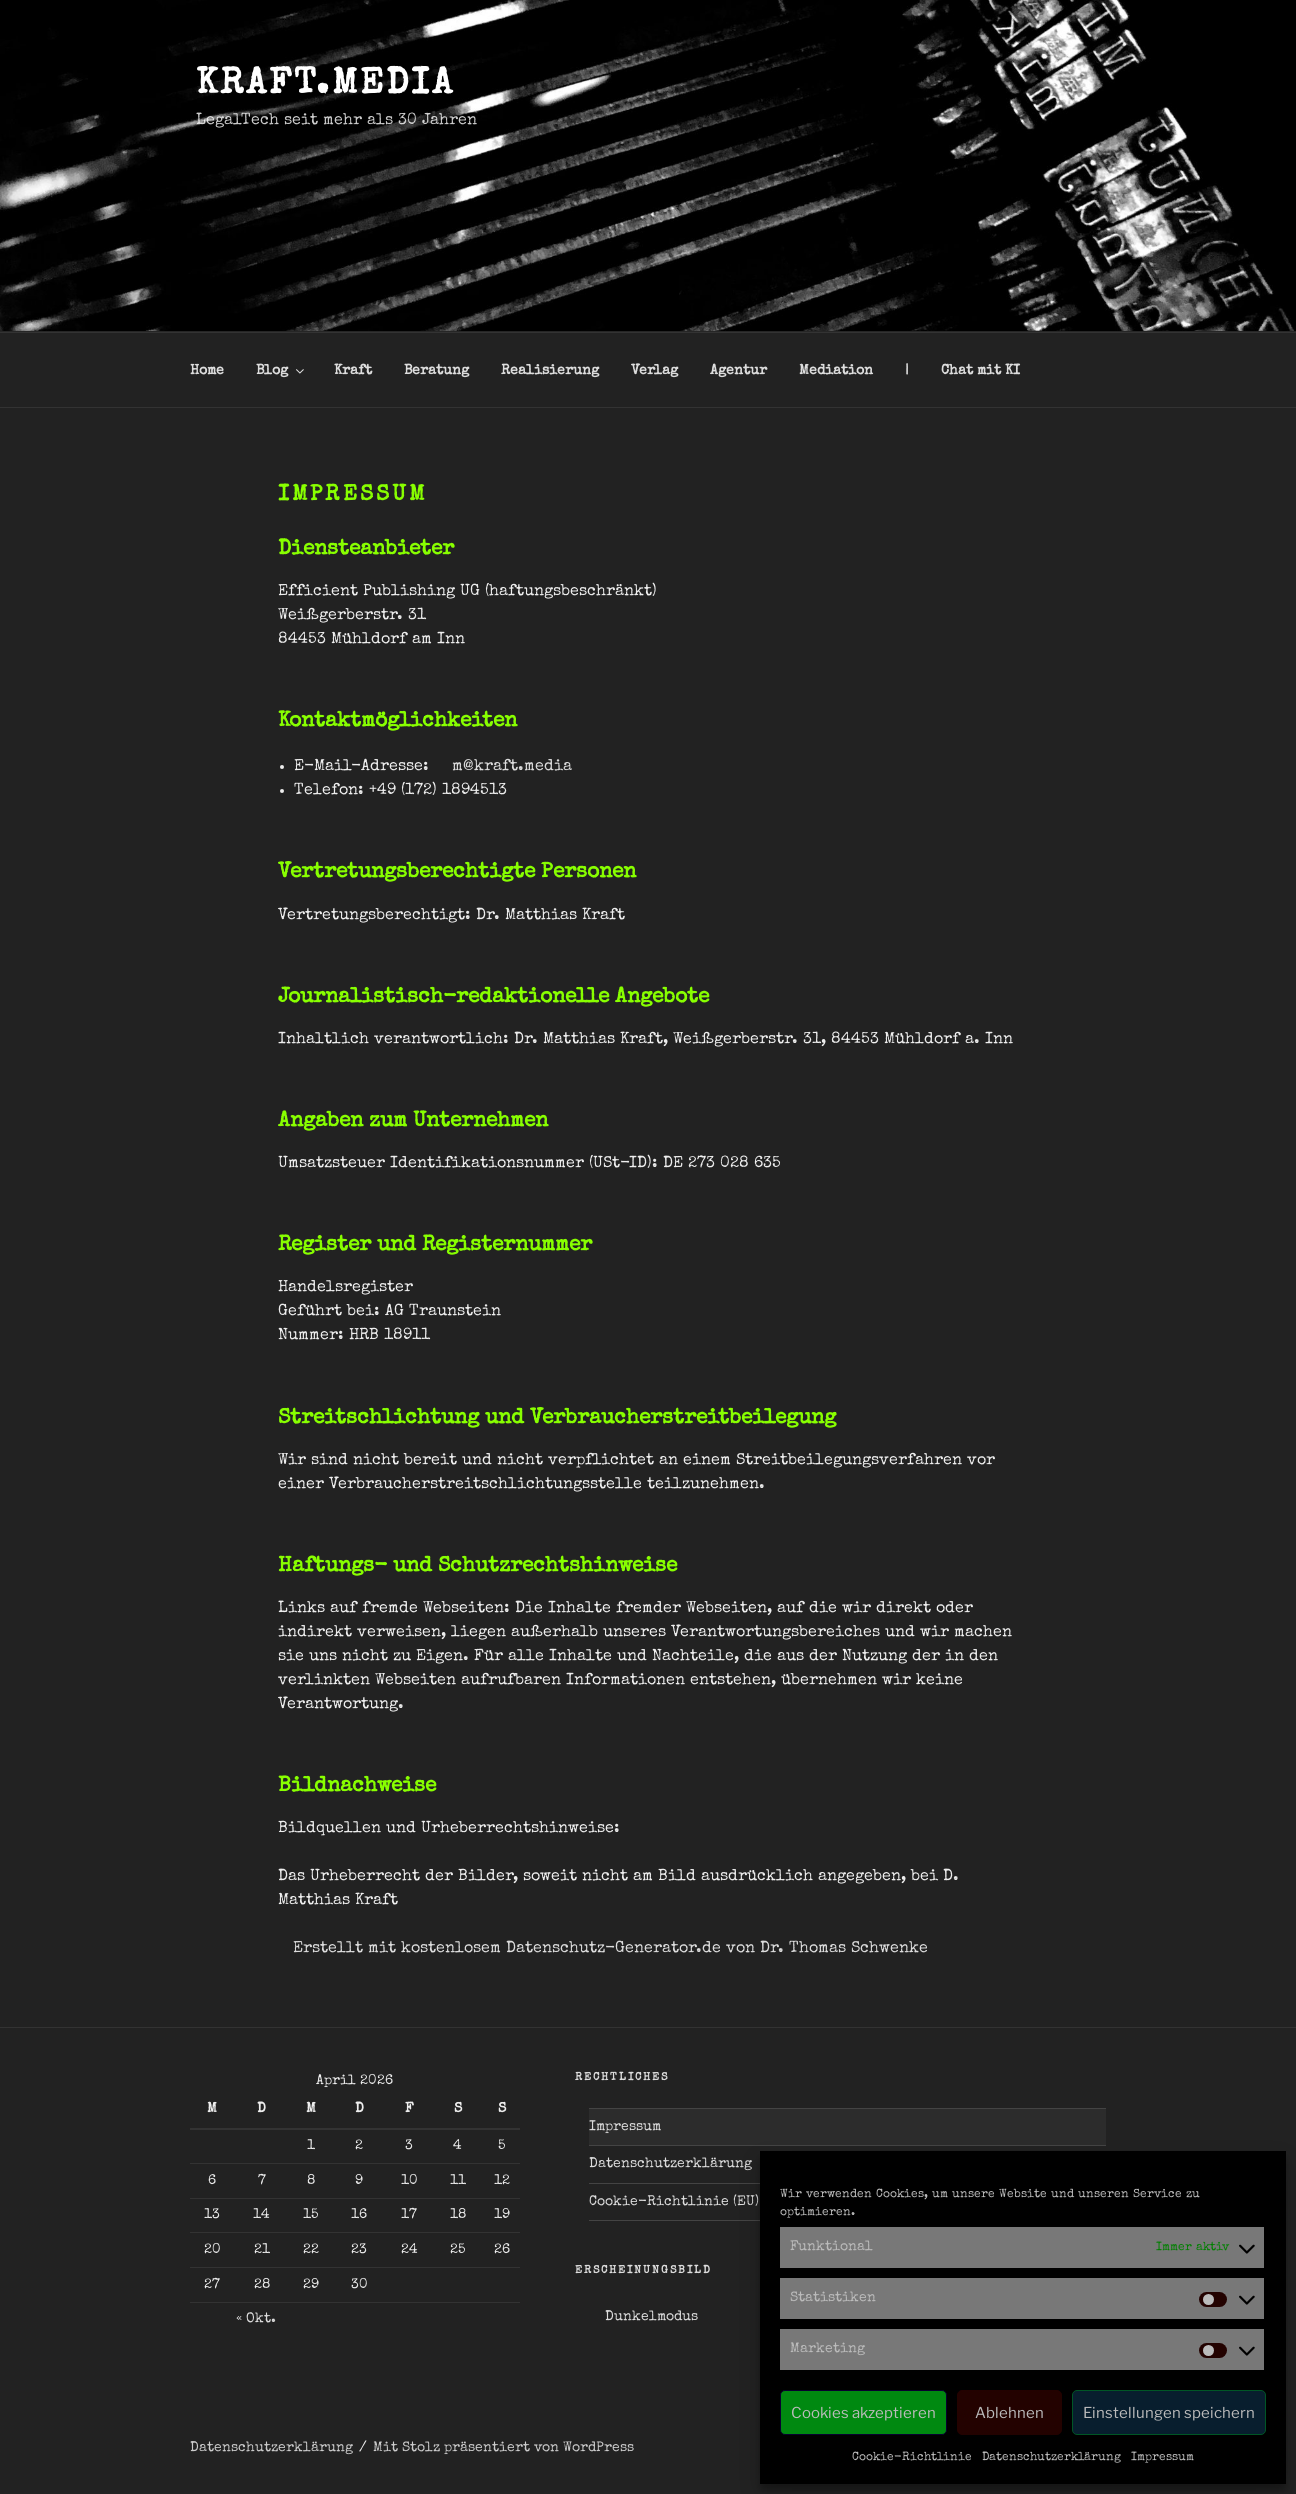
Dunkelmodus (651, 2317)
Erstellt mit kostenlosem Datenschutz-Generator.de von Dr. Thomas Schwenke (610, 1949)
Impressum (1162, 2458)
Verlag (654, 371)
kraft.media (325, 86)
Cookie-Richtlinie (912, 2458)
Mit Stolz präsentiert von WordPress (503, 2448)
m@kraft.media (512, 767)
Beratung (436, 371)
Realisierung (550, 371)
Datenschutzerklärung (1051, 2458)
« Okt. (256, 2319)
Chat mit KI (980, 371)
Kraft (353, 371)
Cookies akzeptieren (863, 2413)
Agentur (738, 371)
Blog (281, 371)
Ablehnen (1009, 2413)
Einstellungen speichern (1169, 2413)
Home (207, 371)
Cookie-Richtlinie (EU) (674, 2202)
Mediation (836, 371)
